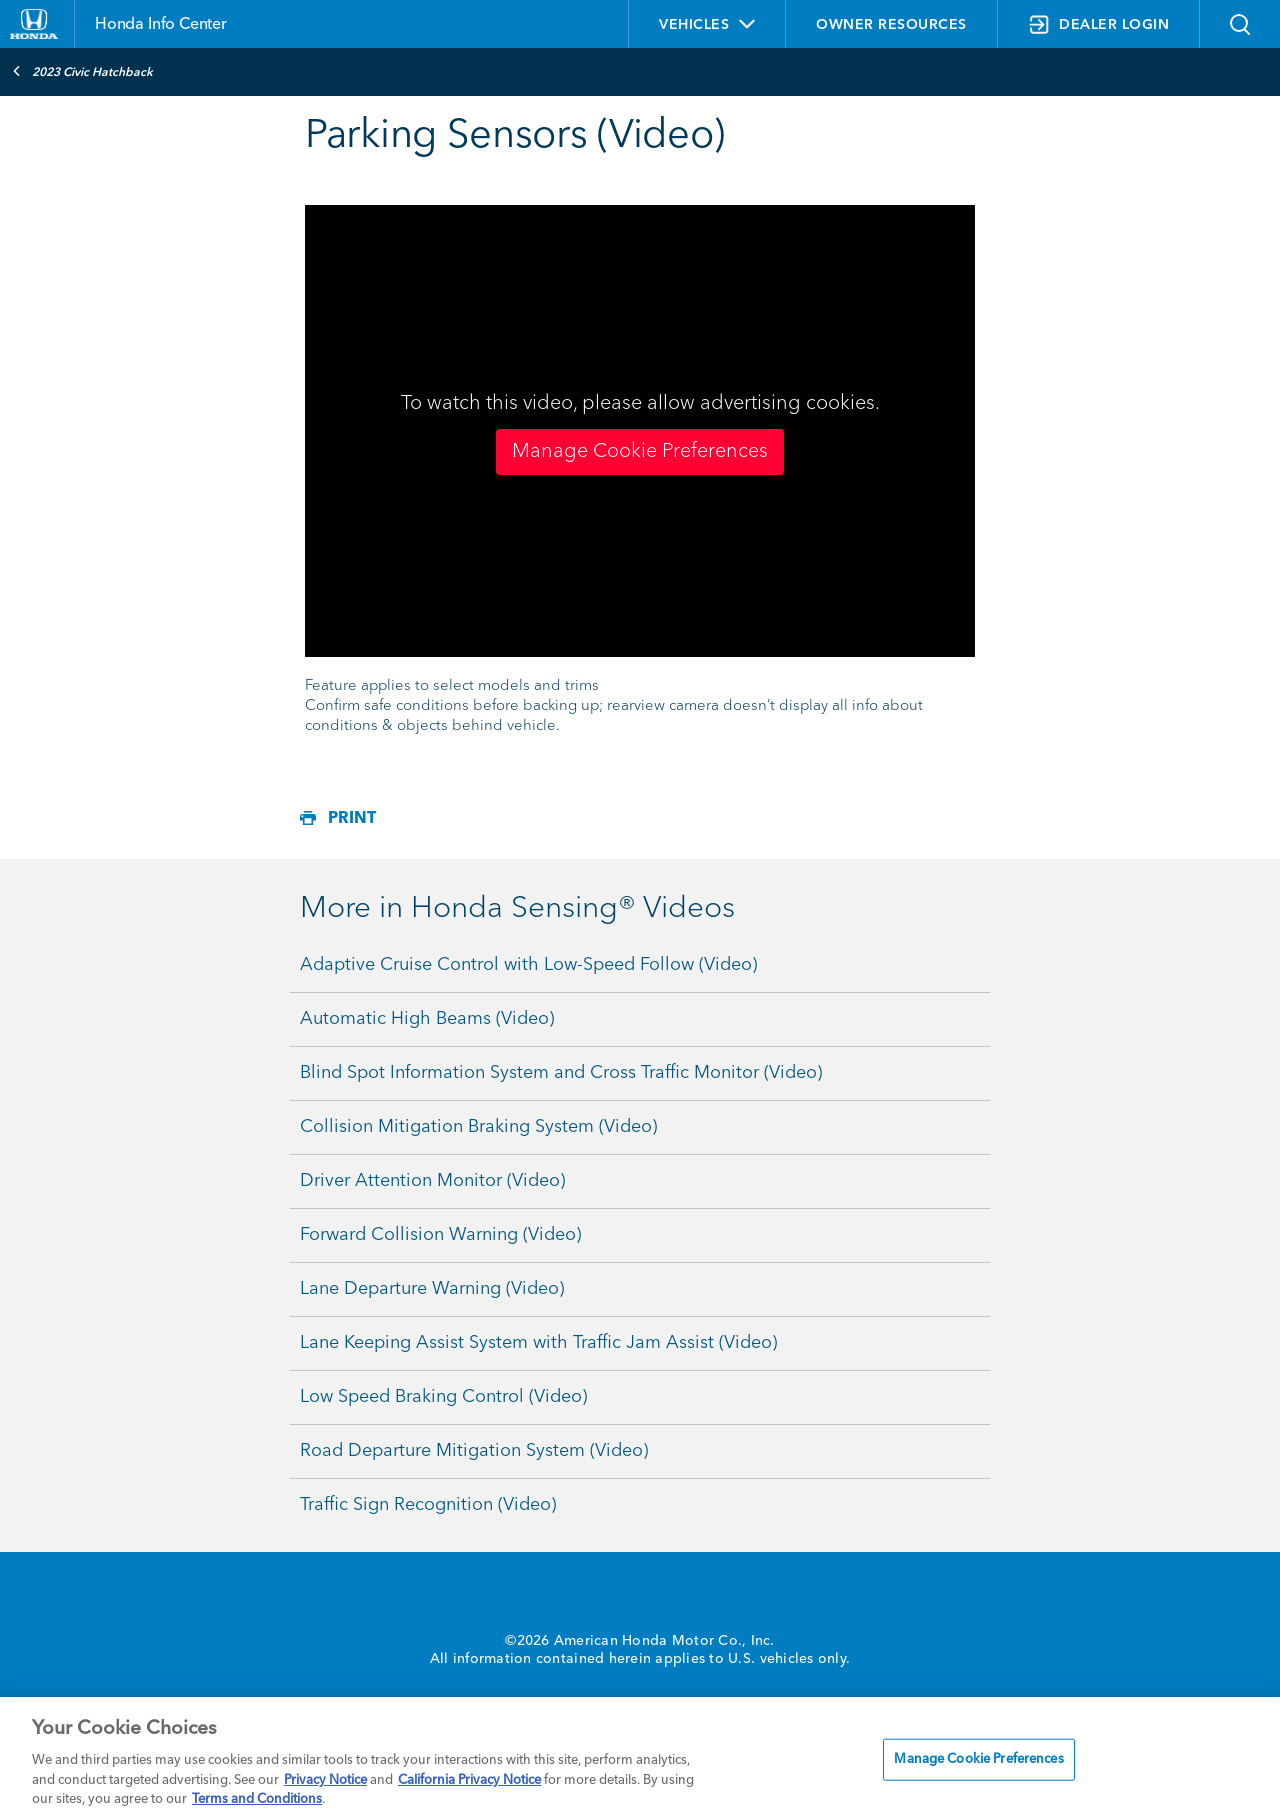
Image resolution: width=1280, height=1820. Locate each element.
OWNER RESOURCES (891, 25)
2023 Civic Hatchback (82, 71)
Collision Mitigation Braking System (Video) (478, 1127)
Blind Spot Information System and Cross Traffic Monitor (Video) (561, 1073)
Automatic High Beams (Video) (427, 1019)
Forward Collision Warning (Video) (440, 1235)
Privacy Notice (325, 1780)
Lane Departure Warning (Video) (432, 1289)
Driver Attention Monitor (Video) (432, 1181)
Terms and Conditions (257, 1799)
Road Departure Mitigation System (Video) (474, 1451)
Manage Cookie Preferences (640, 452)
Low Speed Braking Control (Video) (443, 1397)
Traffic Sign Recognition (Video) (428, 1505)
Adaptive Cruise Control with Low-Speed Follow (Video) (528, 965)
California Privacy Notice (469, 1780)
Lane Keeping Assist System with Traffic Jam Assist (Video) (538, 1343)
